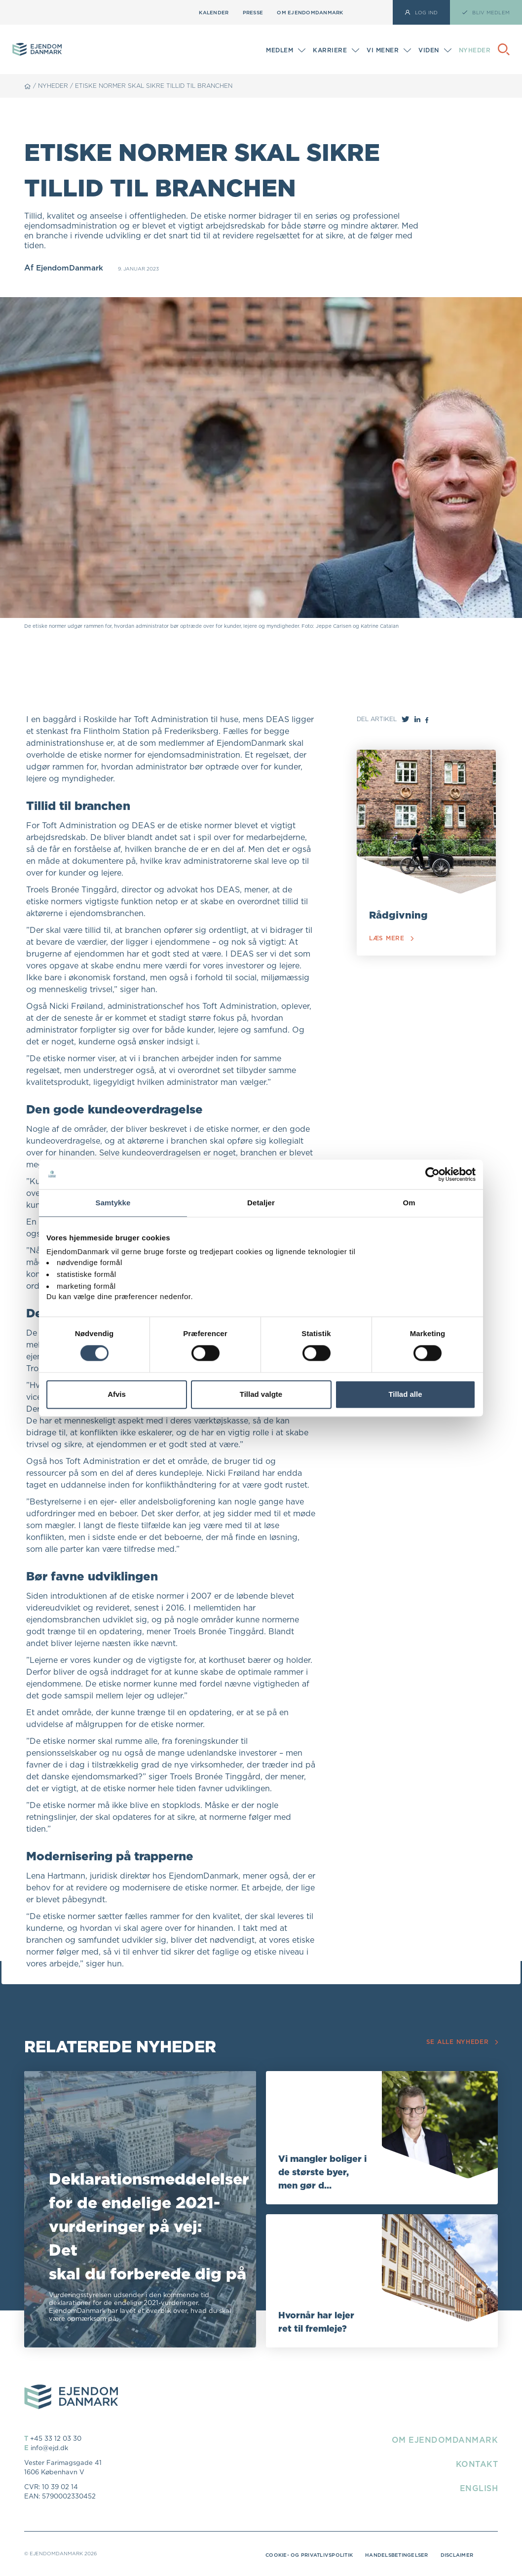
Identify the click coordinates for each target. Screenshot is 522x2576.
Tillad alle (405, 1394)
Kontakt (477, 2464)
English (479, 2488)
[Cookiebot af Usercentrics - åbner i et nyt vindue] (432, 1174)
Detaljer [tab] (261, 1202)
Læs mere (393, 939)
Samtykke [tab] (113, 1202)
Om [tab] (409, 1202)
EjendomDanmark (72, 267)
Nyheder (475, 50)
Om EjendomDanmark (310, 12)
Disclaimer (457, 2554)
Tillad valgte (261, 1394)
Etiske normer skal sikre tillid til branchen (153, 85)
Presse (253, 12)
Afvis (117, 1394)
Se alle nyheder (459, 2041)
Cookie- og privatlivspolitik (309, 2554)
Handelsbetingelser (396, 2554)
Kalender (213, 12)
